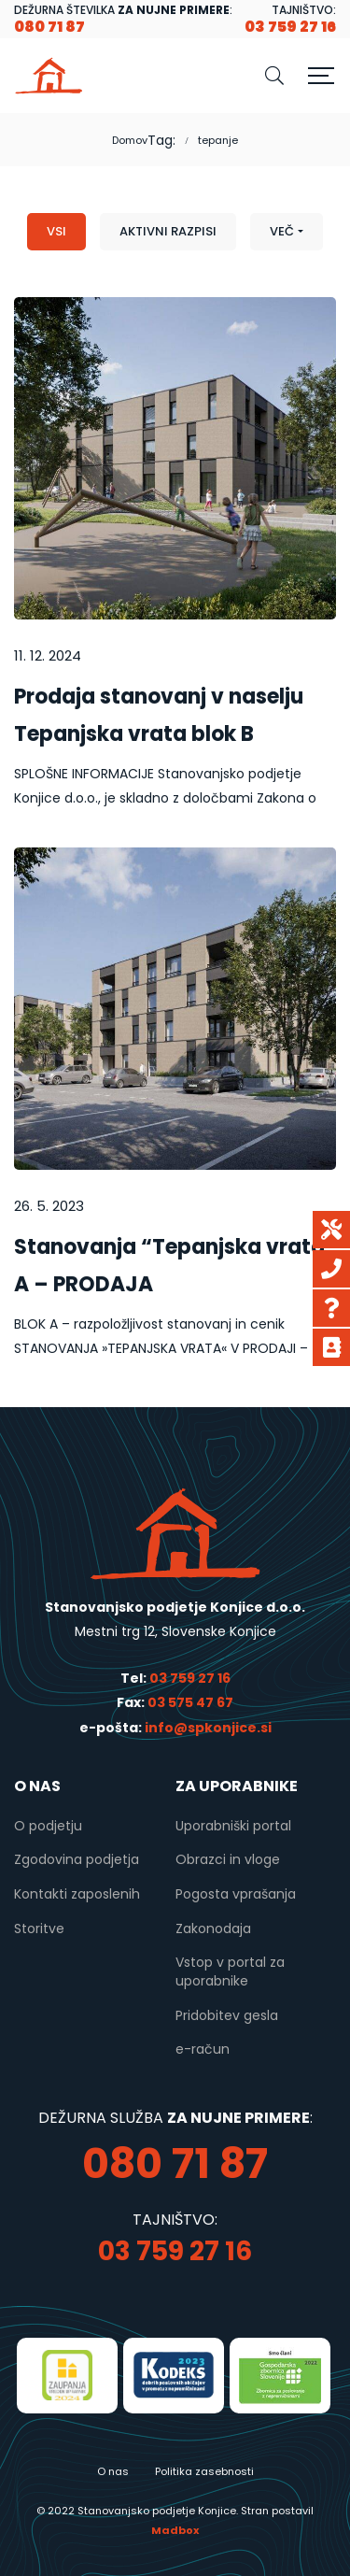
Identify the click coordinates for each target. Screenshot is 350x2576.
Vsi (56, 231)
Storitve (39, 1928)
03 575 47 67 (190, 1702)
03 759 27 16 (190, 1678)
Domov (129, 140)
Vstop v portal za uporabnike (230, 1971)
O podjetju (48, 1825)
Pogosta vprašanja (235, 1894)
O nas (113, 2471)
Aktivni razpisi (168, 231)
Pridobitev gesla (226, 2015)
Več (282, 231)
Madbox (175, 2530)
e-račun (202, 2049)
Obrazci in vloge (227, 1859)
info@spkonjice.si (207, 1727)
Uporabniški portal (233, 1825)
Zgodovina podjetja (76, 1859)
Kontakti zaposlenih (77, 1894)
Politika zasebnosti (204, 2471)
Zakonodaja (213, 1928)
